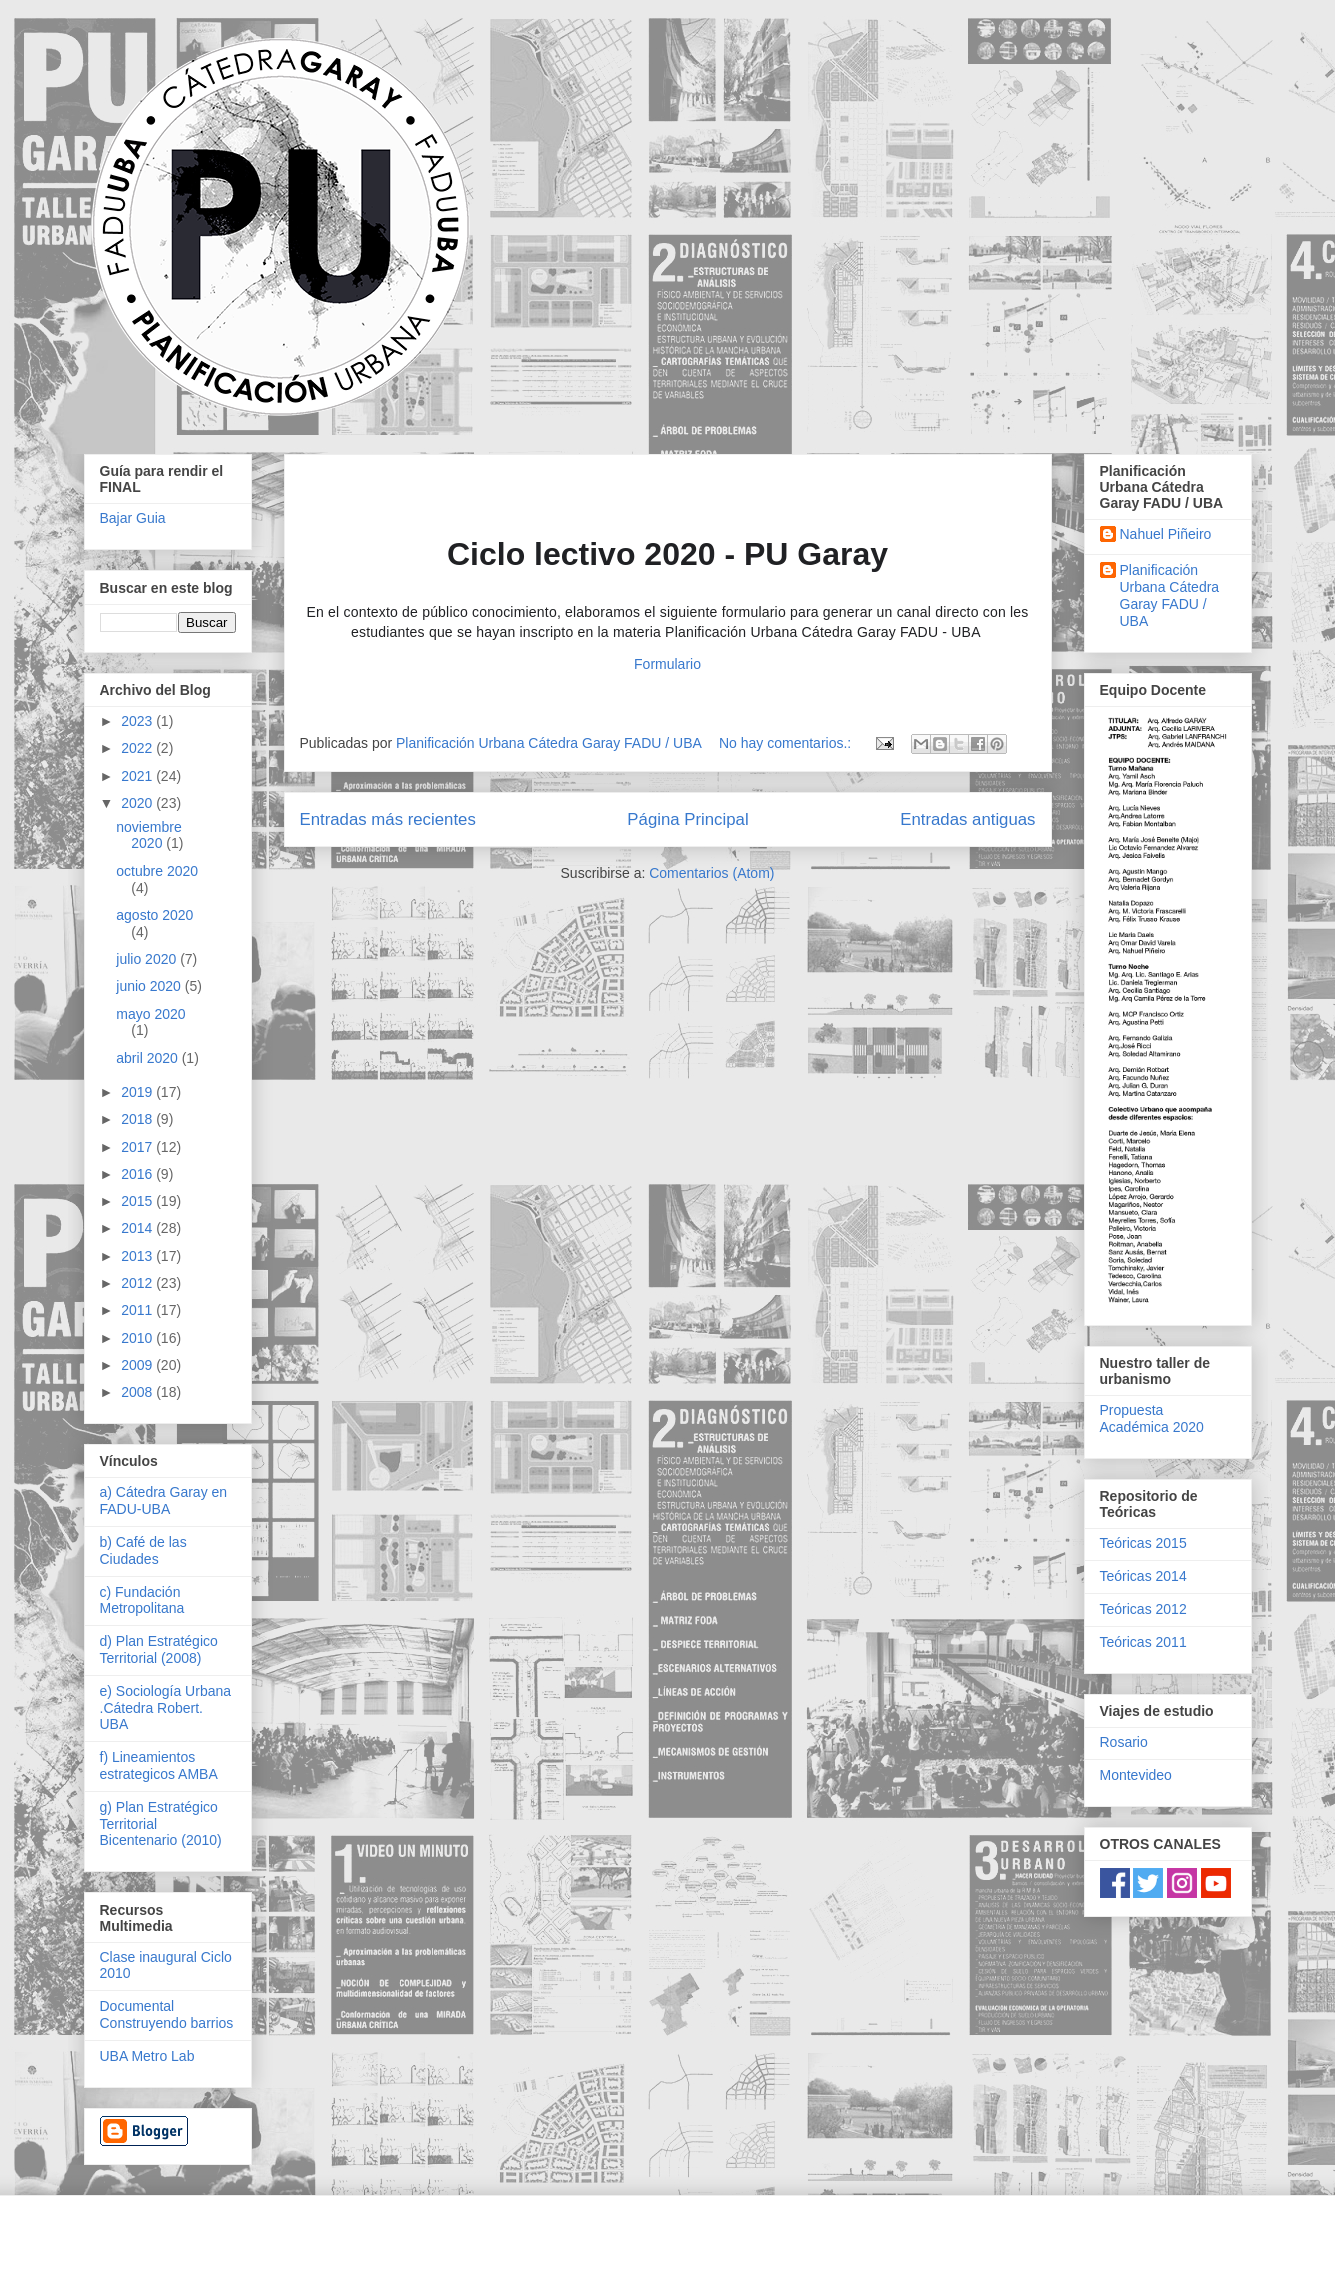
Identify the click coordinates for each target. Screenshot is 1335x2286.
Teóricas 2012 (1143, 1609)
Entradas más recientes (388, 819)
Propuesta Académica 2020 (1152, 1418)
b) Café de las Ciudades (143, 1550)
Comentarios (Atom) (711, 873)
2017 (138, 1147)
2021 (138, 776)
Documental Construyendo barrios (167, 2014)
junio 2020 (150, 986)
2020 (138, 803)
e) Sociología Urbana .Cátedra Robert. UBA (166, 1708)
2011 (138, 1310)
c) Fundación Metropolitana (142, 1600)
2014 (138, 1228)
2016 (138, 1174)
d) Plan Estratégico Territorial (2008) (159, 1649)
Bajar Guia (133, 518)
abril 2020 (148, 1058)
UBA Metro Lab (147, 2056)
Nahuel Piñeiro (1166, 534)
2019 (138, 1092)
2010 (138, 1338)
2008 (138, 1392)
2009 (138, 1365)
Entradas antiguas (967, 819)
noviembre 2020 (148, 835)
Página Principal (687, 819)
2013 (138, 1256)
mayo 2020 (150, 1014)
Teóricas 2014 (1143, 1576)
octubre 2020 (157, 871)
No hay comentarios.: (787, 743)
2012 (138, 1283)
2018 (138, 1119)
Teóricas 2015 (1143, 1543)
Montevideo (1136, 1775)
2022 (138, 748)
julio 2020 (148, 959)
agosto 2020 (154, 915)
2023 (138, 721)
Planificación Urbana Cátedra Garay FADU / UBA (1170, 595)
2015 (138, 1201)
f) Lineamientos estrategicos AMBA (159, 1765)
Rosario (1124, 1742)
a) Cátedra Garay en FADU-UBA (164, 1500)
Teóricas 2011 (1143, 1642)
